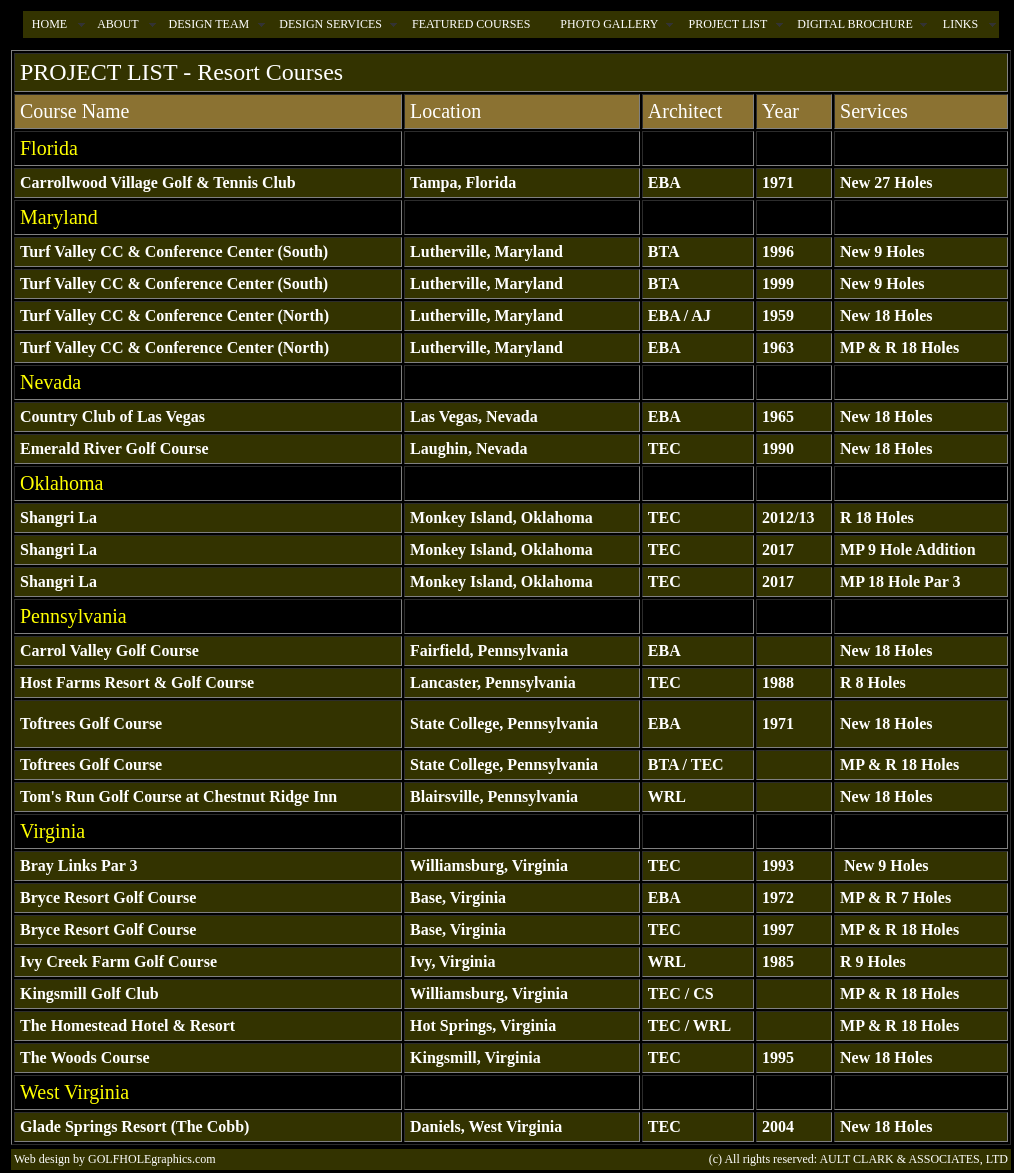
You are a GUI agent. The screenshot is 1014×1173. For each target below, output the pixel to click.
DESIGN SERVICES (330, 24)
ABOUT (117, 24)
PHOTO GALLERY (609, 24)
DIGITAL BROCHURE (855, 24)
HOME (49, 24)
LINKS (960, 24)
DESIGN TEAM (208, 24)
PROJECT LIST (727, 24)
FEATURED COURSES (471, 24)
